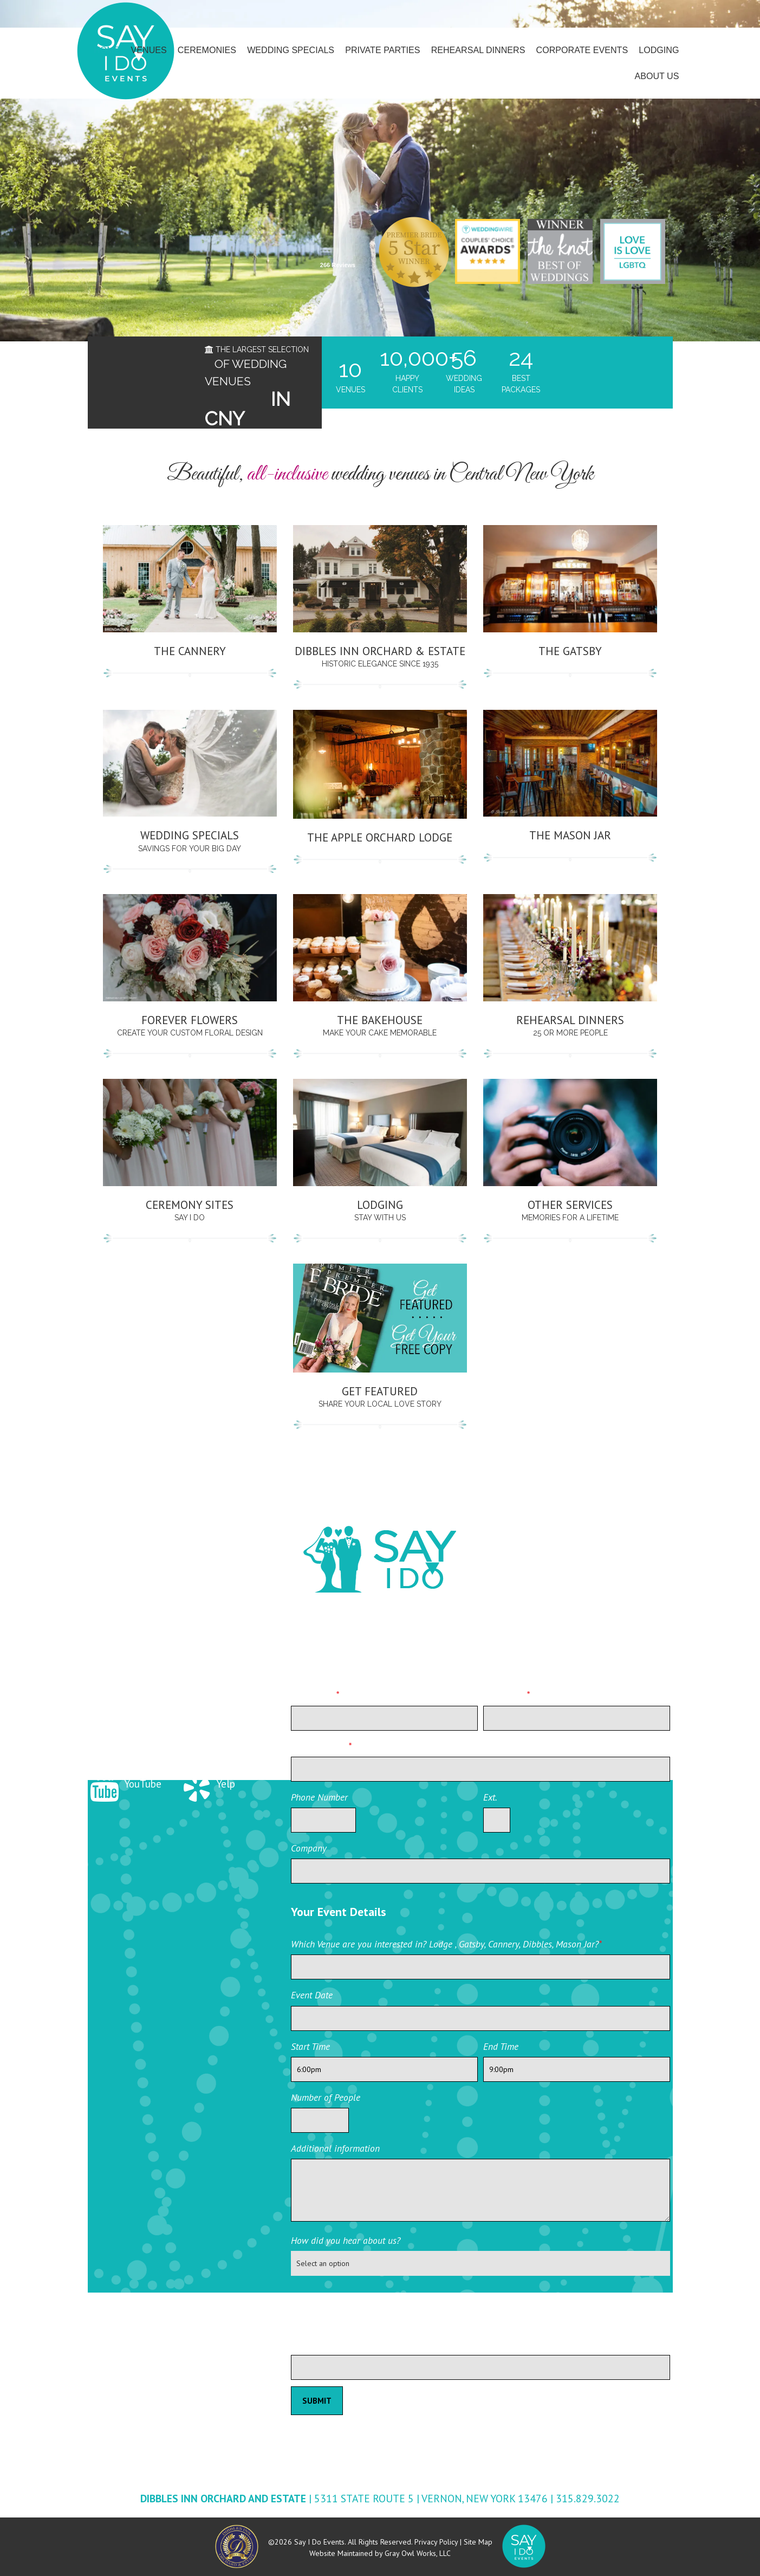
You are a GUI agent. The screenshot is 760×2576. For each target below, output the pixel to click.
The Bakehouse (380, 1020)
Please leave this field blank (345, 2344)
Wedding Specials (189, 835)
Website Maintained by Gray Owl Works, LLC (380, 2553)
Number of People (325, 2097)
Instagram (219, 1725)
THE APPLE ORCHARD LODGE (379, 837)
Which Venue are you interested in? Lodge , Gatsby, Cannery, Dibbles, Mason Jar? (446, 1944)
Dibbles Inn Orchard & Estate (380, 651)
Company (309, 1848)
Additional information (335, 2148)
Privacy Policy (436, 2542)
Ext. (490, 1797)
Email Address (321, 1746)
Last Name (506, 1694)
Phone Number (319, 1797)
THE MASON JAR (570, 835)
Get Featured (380, 1391)
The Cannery (190, 651)
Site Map (478, 2542)
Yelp (207, 1783)
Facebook (218, 1666)
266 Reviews (337, 265)
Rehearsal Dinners (570, 1020)
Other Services (570, 1205)
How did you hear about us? (345, 2240)
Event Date (312, 1995)
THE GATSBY (570, 651)
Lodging (380, 1205)
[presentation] (373, 2305)
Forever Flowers (189, 1020)
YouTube (124, 1783)
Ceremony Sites (189, 1205)
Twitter (122, 1725)
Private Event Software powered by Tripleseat (609, 2387)
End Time (500, 2046)
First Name (315, 1694)
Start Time (310, 2046)
